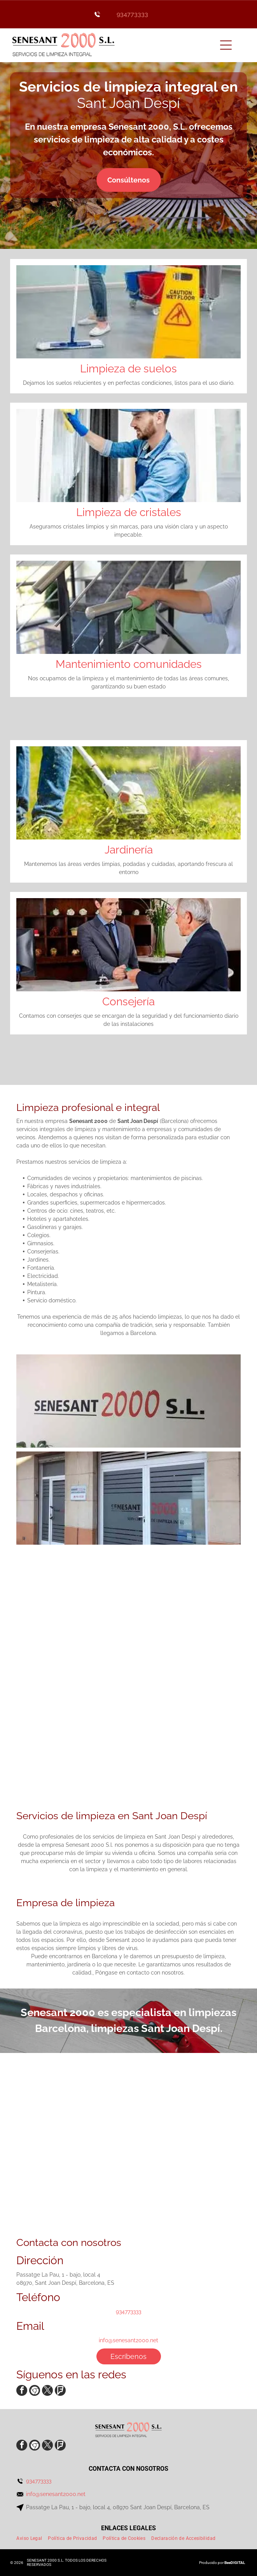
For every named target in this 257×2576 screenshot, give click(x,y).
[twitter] (47, 2391)
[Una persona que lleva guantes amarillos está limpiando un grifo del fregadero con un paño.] (69, 1620)
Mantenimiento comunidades (129, 664)
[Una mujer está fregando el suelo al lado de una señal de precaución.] (188, 1738)
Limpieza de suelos (128, 368)
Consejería (128, 1001)
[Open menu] (226, 45)
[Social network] (34, 2391)
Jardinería (129, 849)
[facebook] (21, 2391)
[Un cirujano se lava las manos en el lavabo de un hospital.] (69, 1738)
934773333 (132, 14)
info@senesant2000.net (128, 2340)
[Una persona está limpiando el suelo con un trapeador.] (188, 1620)
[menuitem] (32, 2538)
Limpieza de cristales (128, 512)
